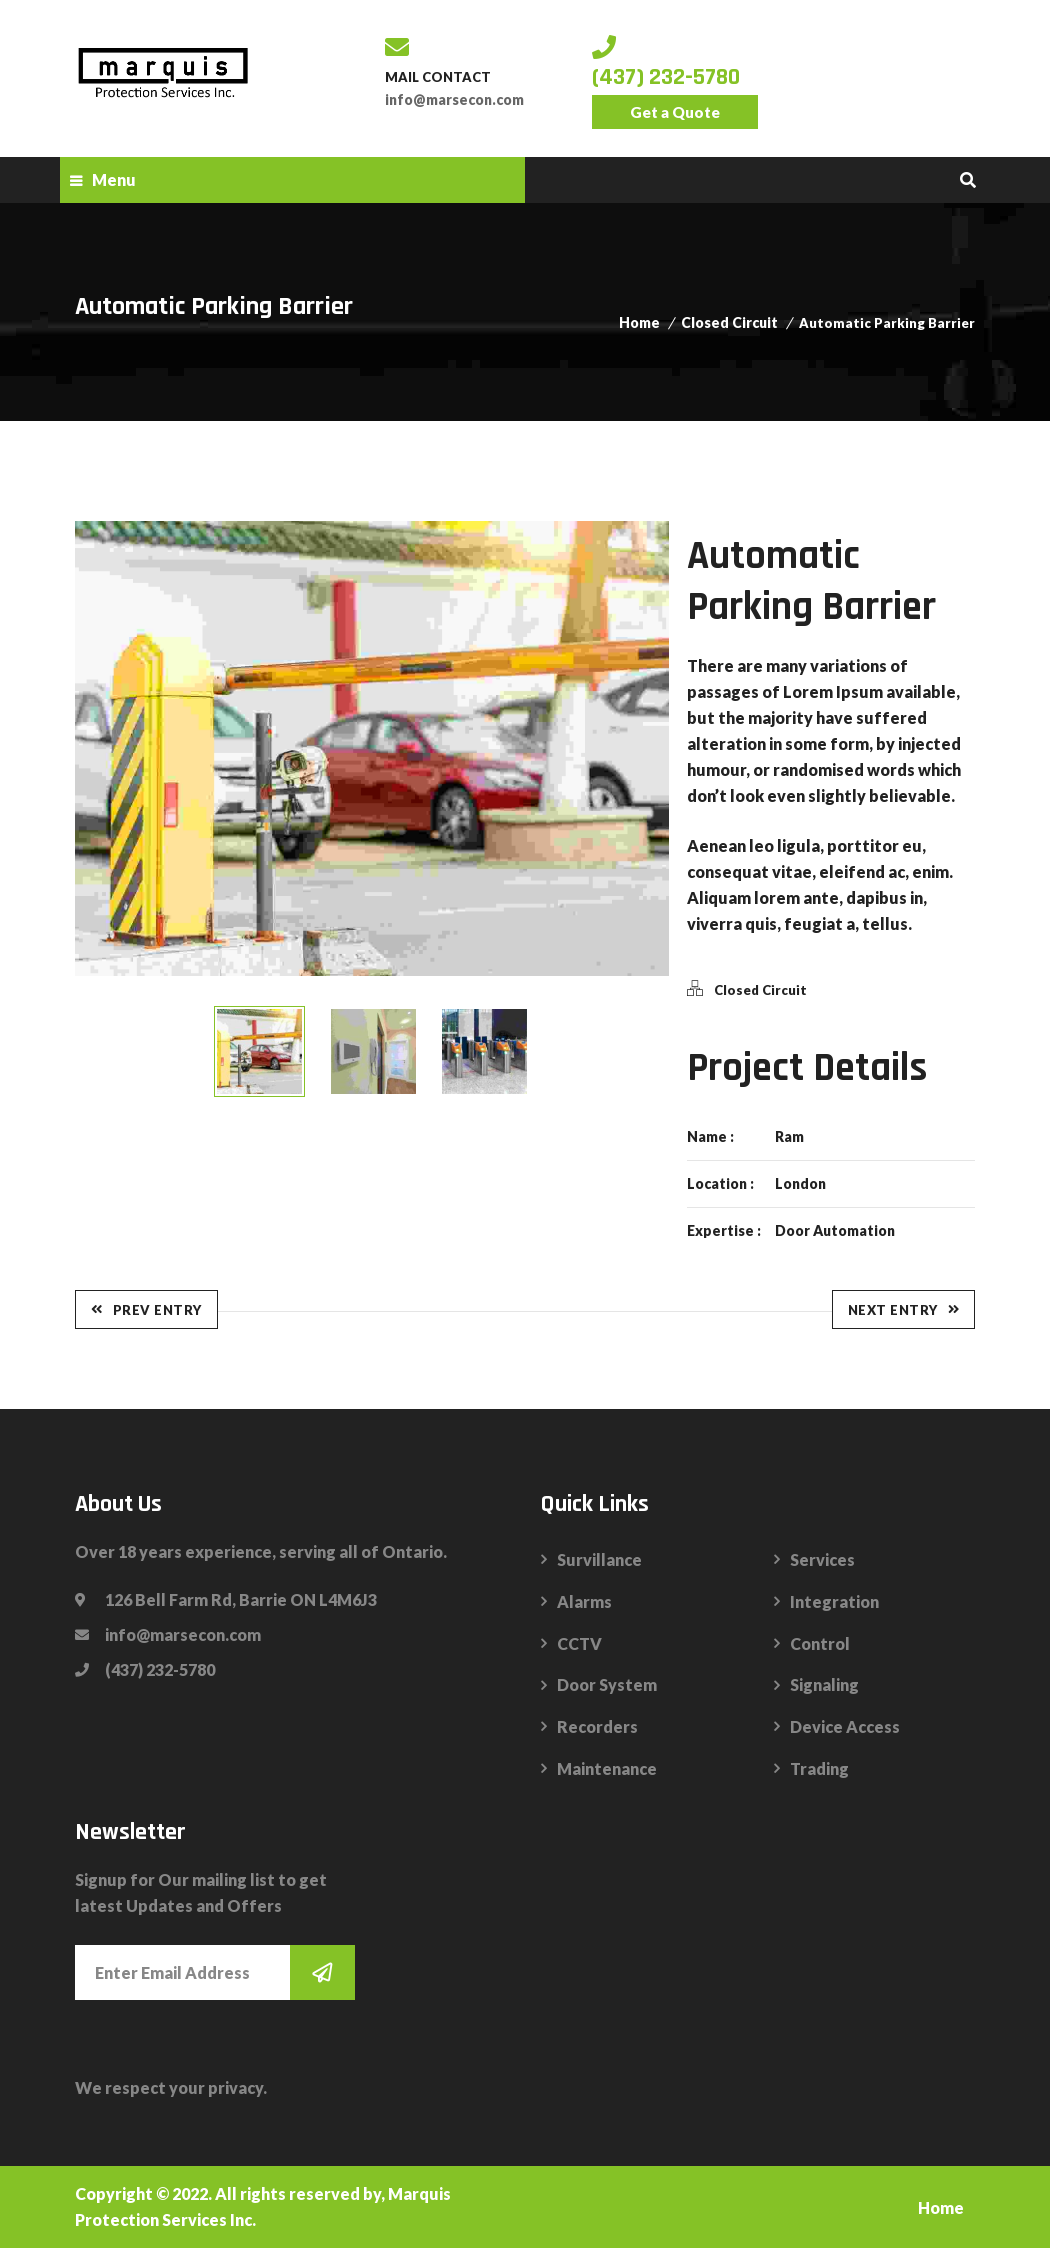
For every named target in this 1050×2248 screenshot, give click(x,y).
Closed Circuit (729, 322)
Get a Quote (675, 112)
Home (639, 322)
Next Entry (904, 1310)
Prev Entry (146, 1310)
